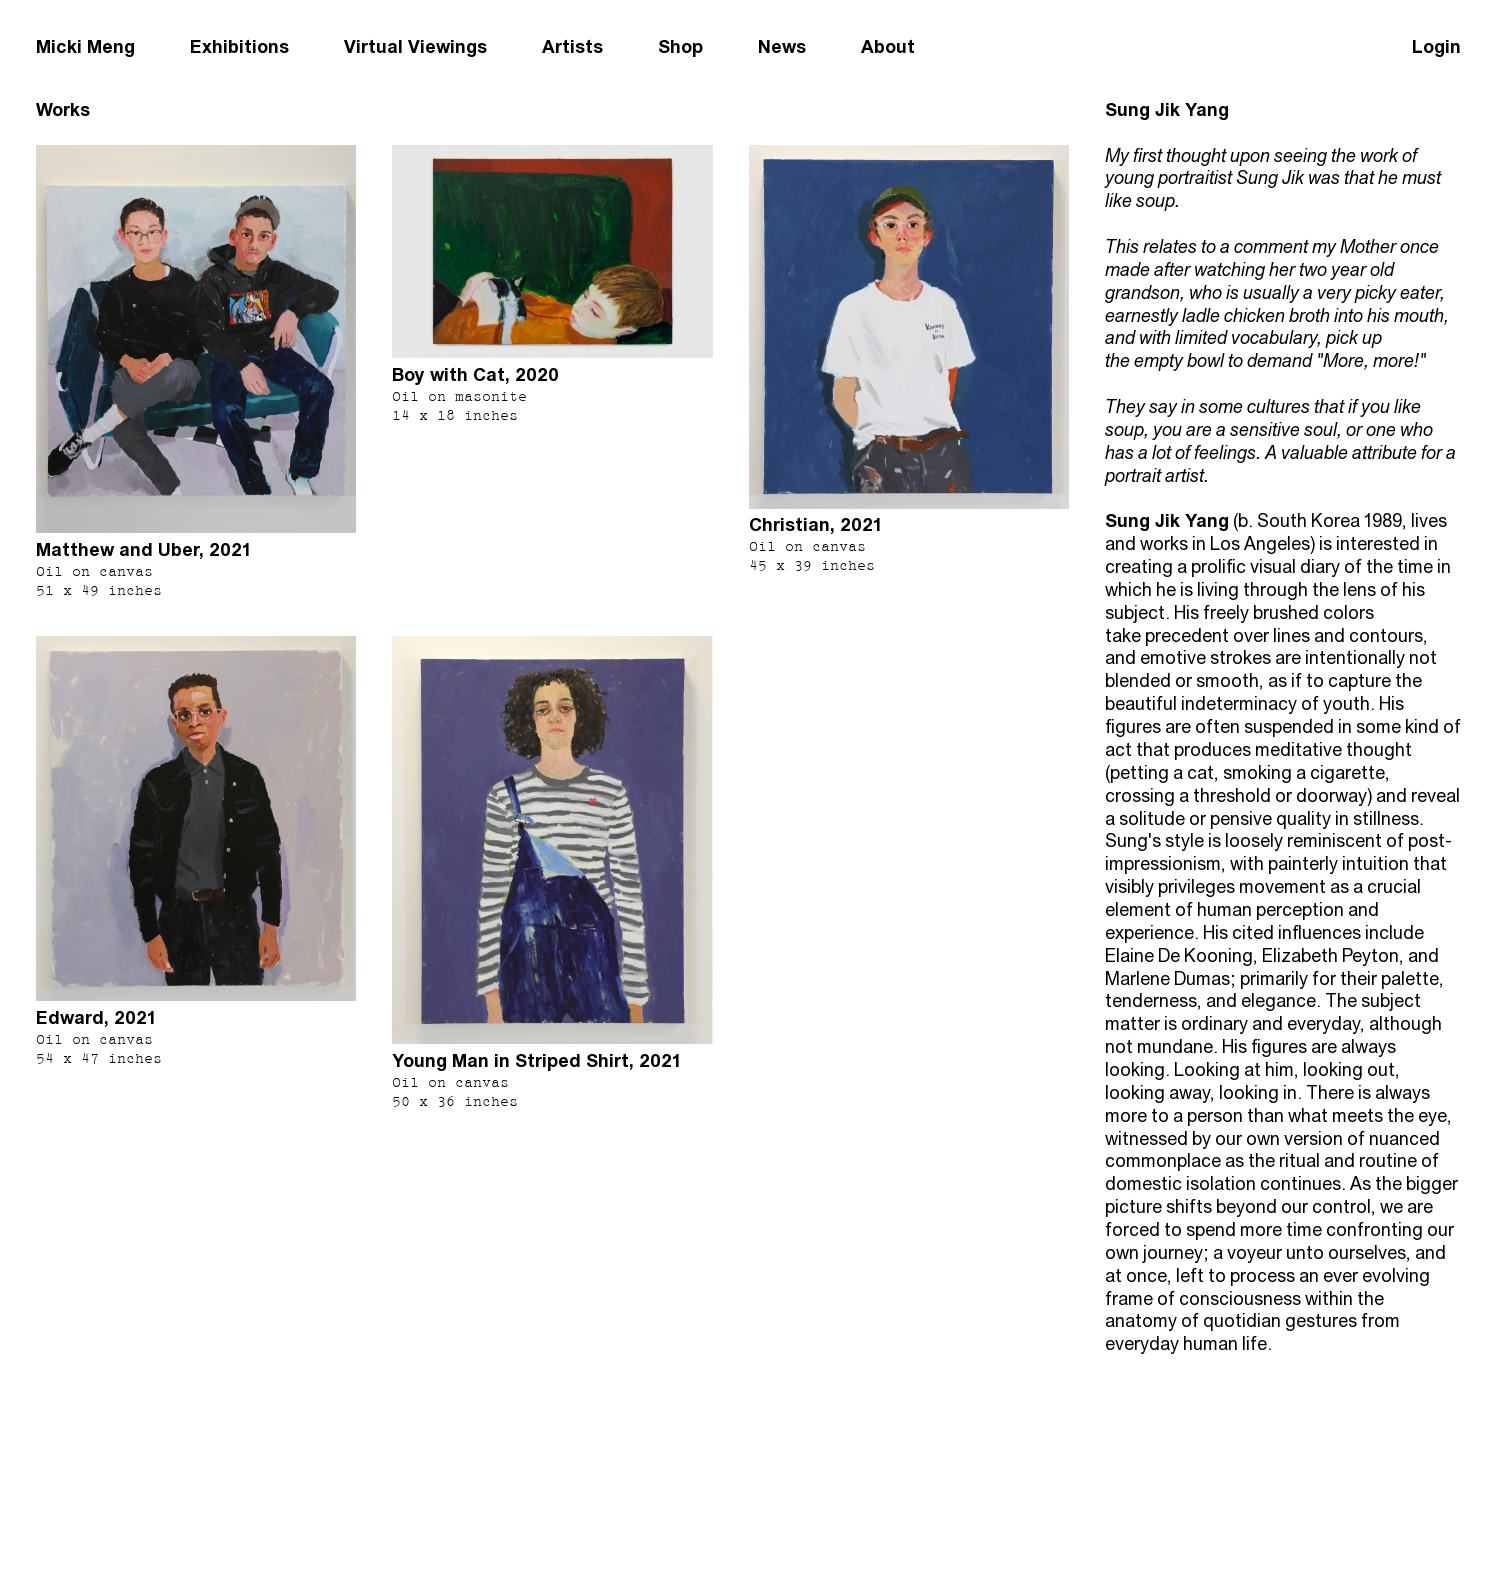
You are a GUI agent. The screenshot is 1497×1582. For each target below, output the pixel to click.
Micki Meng (85, 46)
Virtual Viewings (415, 46)
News (782, 46)
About (888, 46)
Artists (572, 46)
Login (1436, 46)
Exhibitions (239, 46)
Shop (680, 46)
